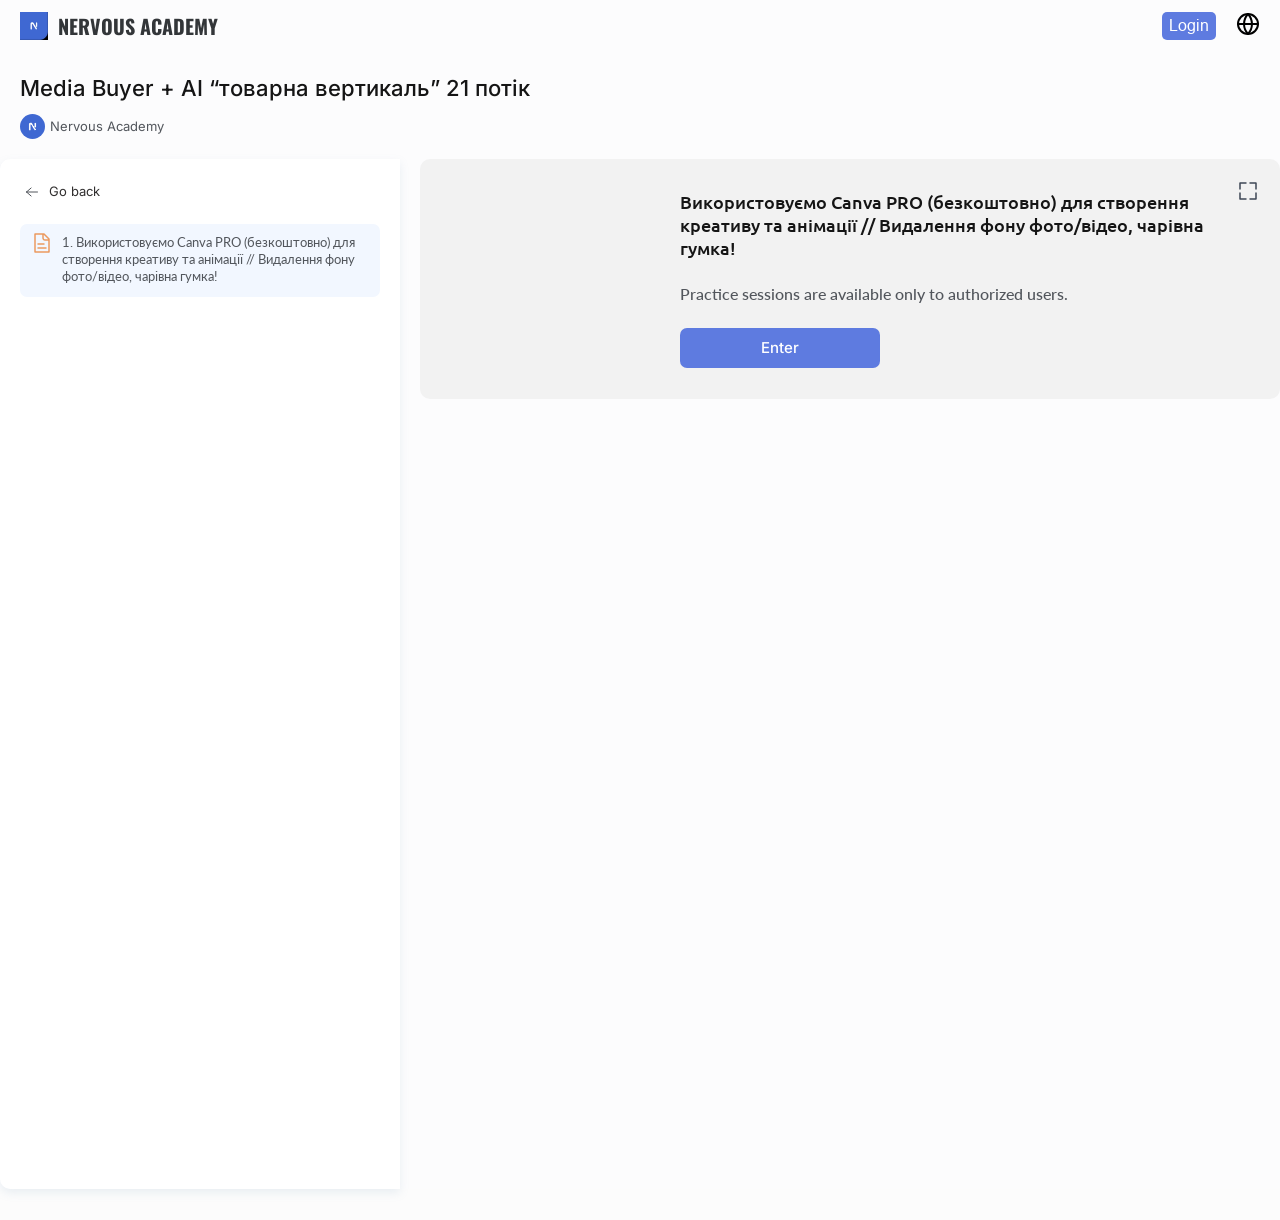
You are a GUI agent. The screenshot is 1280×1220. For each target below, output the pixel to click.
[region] (206, 697)
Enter (780, 347)
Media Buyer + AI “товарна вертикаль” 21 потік (275, 88)
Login (1189, 25)
